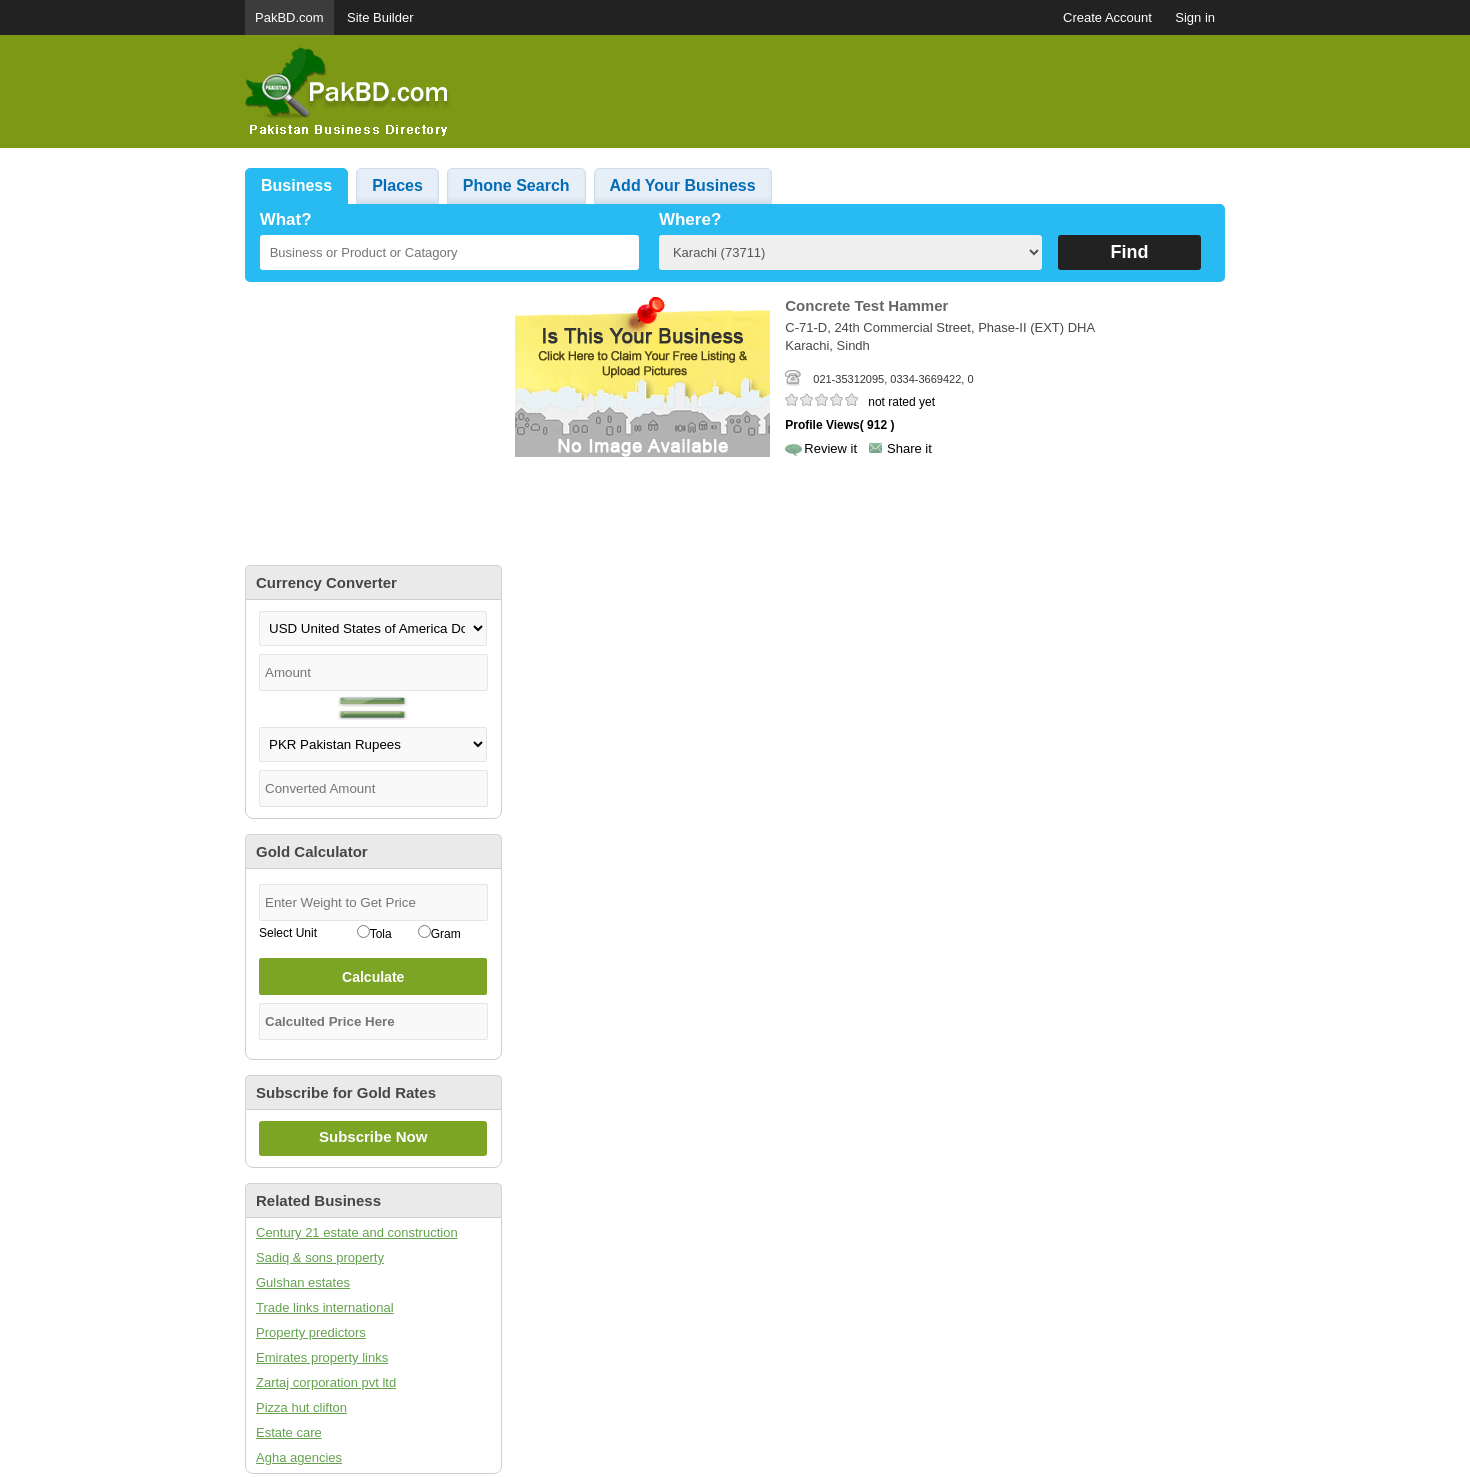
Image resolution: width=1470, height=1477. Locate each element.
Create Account (1107, 17)
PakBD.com (289, 17)
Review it (830, 448)
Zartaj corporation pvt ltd (326, 1382)
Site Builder (380, 17)
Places (397, 185)
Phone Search (516, 185)
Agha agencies (299, 1457)
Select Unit (288, 933)
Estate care (289, 1432)
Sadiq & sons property (320, 1257)
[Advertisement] (861, 92)
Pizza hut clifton (301, 1407)
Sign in (1195, 17)
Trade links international (325, 1307)
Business (296, 185)
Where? (690, 219)
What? (286, 219)
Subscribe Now (373, 1136)
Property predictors (311, 1332)
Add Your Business (683, 185)
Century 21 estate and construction (357, 1232)
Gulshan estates (303, 1282)
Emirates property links (322, 1357)
